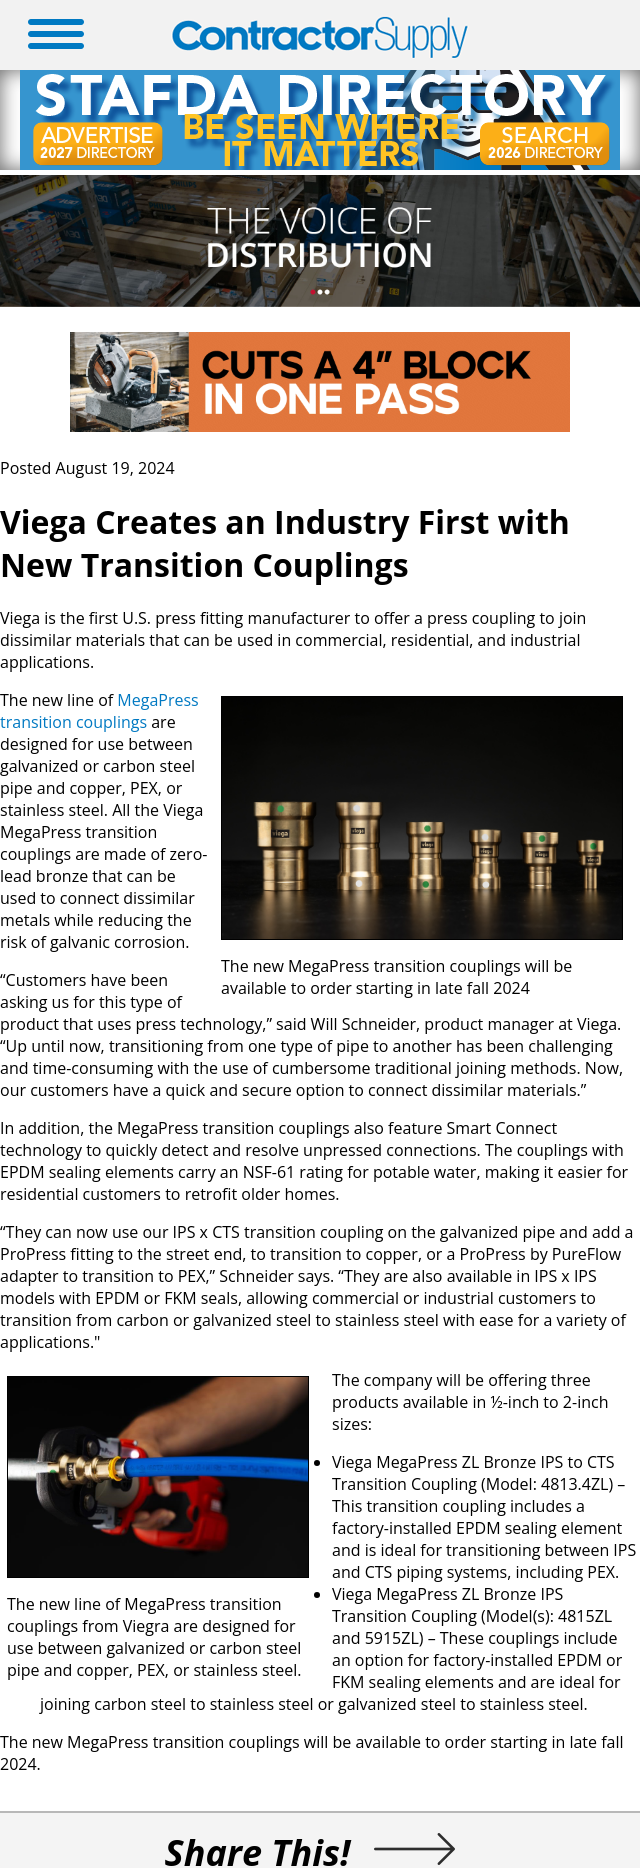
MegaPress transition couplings (99, 711)
